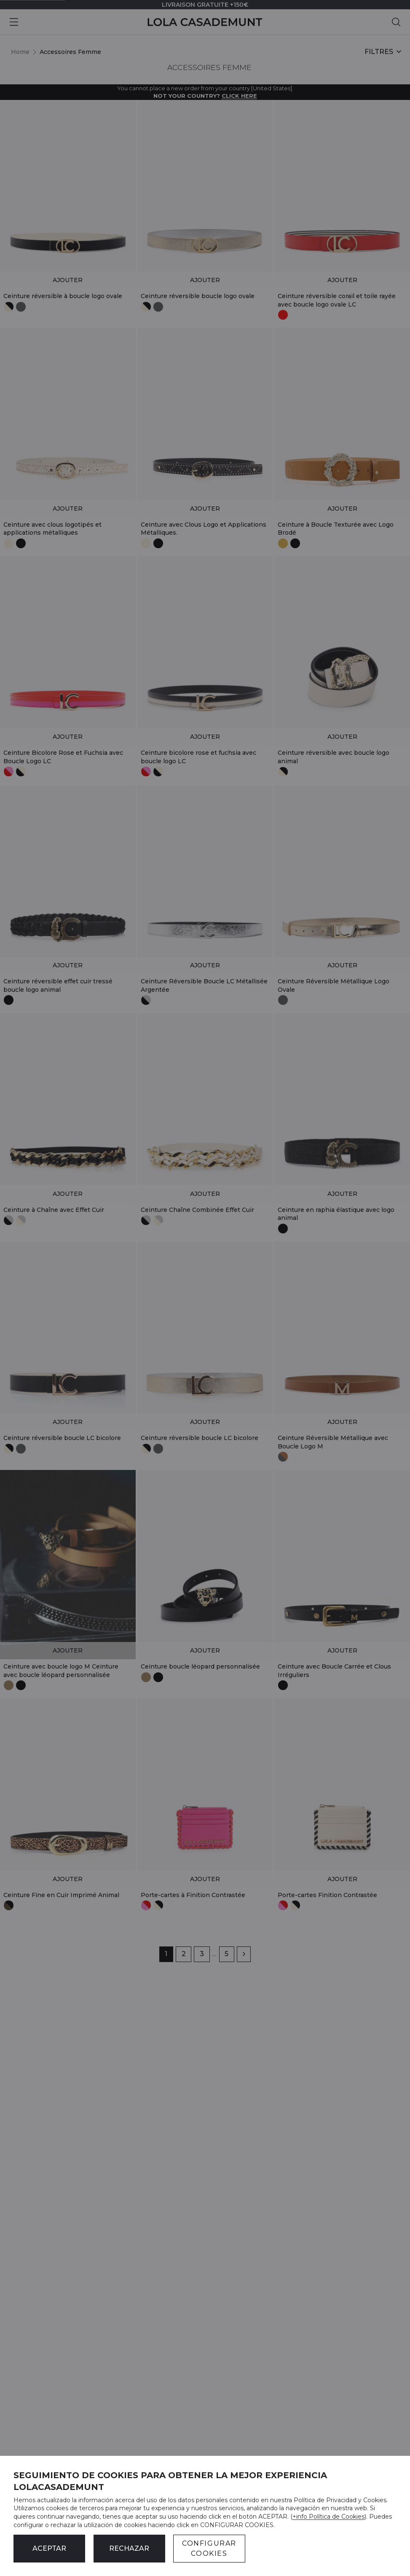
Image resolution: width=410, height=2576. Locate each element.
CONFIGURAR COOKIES (209, 2548)
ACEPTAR (49, 2548)
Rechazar (129, 2548)
